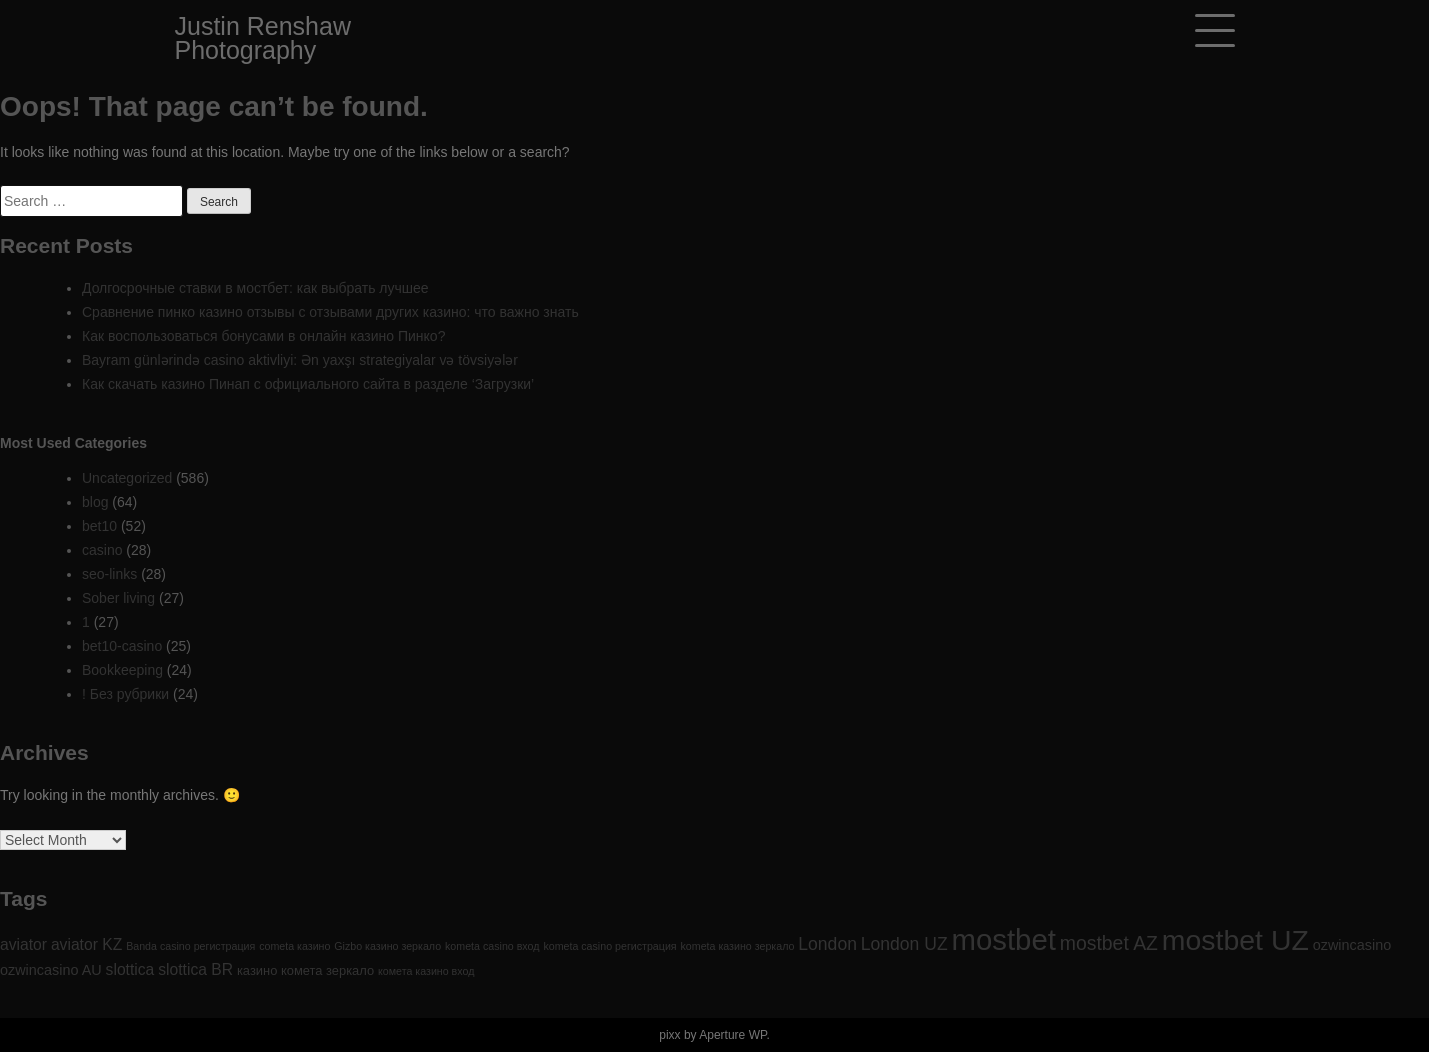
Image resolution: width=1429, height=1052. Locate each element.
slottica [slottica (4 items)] (130, 969)
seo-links (109, 574)
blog (95, 502)
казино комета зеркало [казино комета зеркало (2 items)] (305, 970)
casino (102, 550)
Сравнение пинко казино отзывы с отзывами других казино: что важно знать (330, 312)
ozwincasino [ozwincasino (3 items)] (1352, 945)
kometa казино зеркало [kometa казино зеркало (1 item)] (738, 946)
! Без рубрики (125, 694)
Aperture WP (732, 1035)
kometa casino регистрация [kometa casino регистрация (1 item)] (609, 946)
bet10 (99, 526)
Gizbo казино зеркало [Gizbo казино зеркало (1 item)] (387, 946)
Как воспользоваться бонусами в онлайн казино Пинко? (263, 336)
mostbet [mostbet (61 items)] (1004, 939)
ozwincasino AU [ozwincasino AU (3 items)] (51, 970)
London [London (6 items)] (827, 944)
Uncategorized (127, 478)
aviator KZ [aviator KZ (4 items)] (86, 944)
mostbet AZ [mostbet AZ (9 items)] (1109, 943)
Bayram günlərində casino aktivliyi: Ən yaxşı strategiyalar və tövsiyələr (300, 360)
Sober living (118, 598)
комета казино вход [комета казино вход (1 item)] (426, 971)
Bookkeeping (122, 670)
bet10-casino (122, 646)
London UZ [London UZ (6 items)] (904, 944)
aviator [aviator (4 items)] (23, 944)
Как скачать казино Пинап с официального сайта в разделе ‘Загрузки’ (308, 384)
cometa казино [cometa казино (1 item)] (294, 946)
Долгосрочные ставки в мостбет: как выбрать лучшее (255, 288)
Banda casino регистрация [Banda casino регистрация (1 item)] (190, 946)
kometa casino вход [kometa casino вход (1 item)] (492, 946)
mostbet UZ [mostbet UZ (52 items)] (1235, 940)
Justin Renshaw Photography (263, 38)
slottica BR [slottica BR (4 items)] (195, 969)
